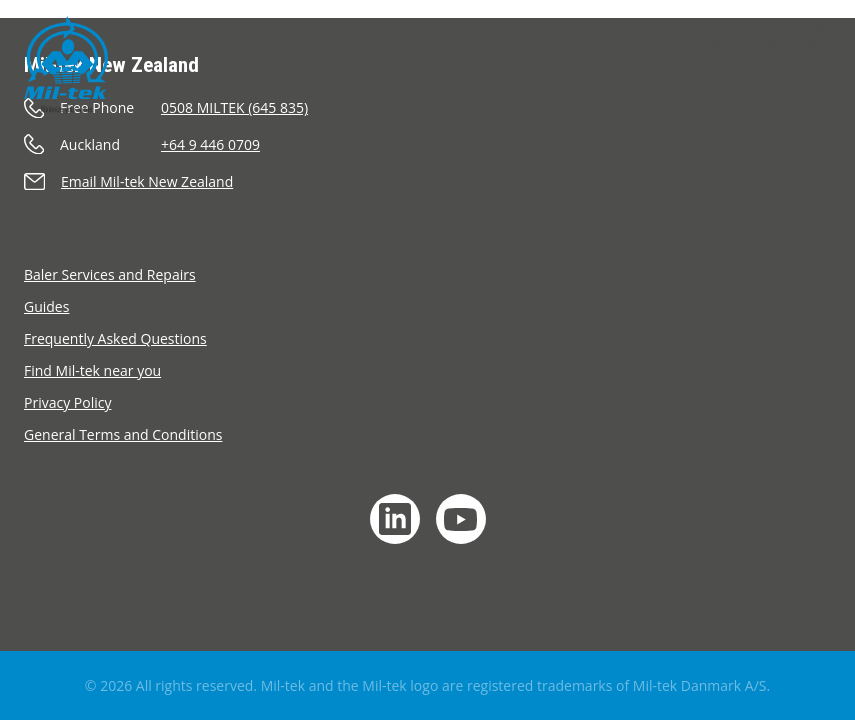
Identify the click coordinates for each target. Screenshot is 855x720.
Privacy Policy (67, 402)
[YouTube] (461, 519)
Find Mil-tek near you (92, 370)
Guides (46, 306)
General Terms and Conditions (123, 434)
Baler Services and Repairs (110, 274)
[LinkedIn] (395, 519)
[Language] (818, 37)
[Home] (66, 65)
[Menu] (811, 93)
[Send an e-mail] (427, 181)
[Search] (768, 37)
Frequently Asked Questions (115, 338)
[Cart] (715, 37)
